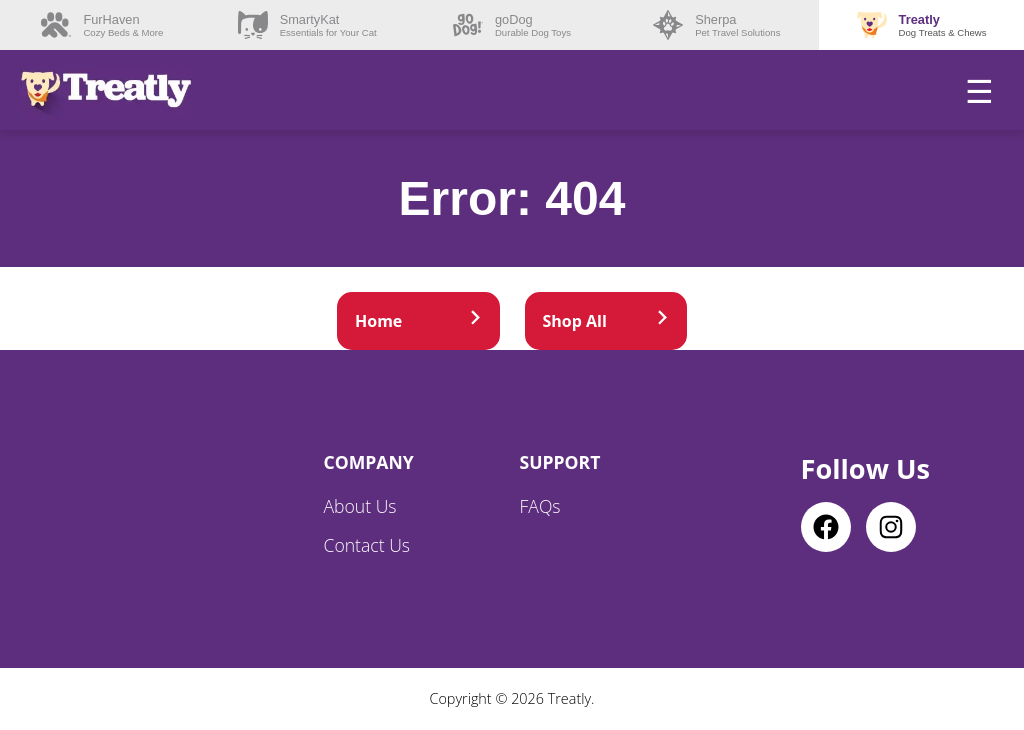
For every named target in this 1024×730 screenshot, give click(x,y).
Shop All (606, 321)
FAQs (540, 506)
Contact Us (367, 545)
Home (418, 321)
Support (560, 462)
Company (369, 462)
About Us (360, 506)
